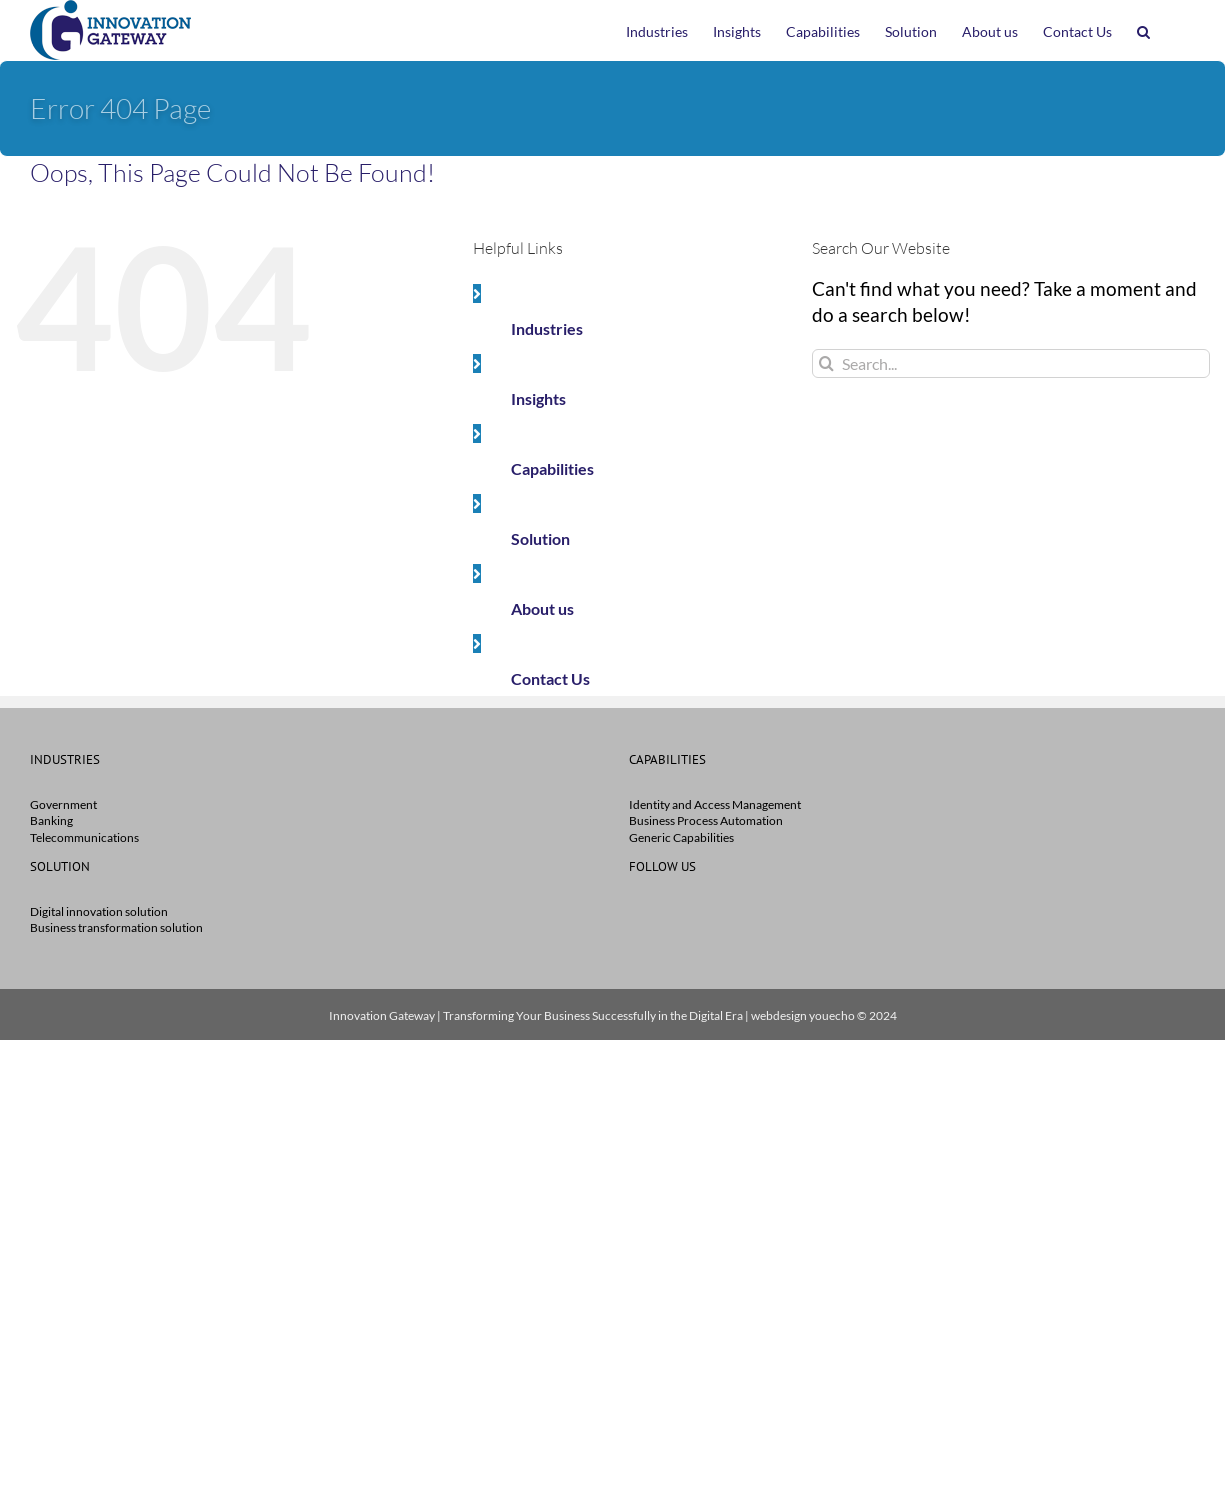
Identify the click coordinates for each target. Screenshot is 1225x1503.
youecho (832, 1015)
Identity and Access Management (715, 804)
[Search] (826, 363)
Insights (538, 398)
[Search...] (1011, 363)
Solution (540, 538)
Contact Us (550, 678)
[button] (1143, 30)
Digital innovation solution (99, 911)
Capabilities (552, 468)
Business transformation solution (116, 927)
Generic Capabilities (681, 837)
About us (542, 608)
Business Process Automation (706, 820)
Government (63, 804)
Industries (547, 328)
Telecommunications (84, 837)
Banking (51, 820)
